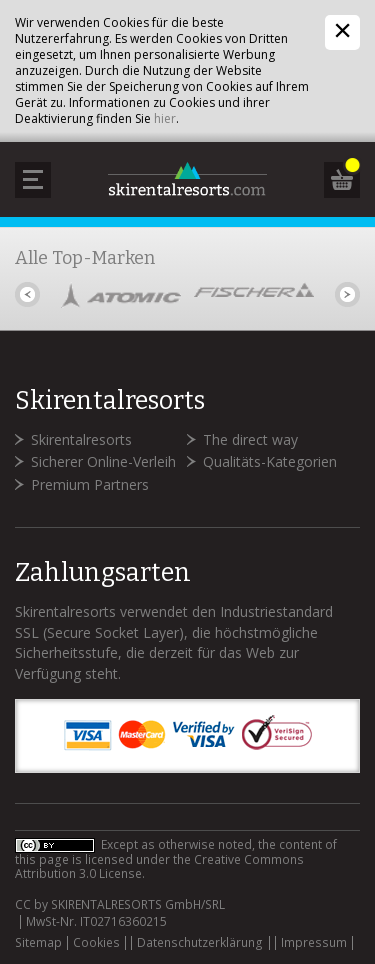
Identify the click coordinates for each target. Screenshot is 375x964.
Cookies (96, 943)
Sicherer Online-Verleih (103, 461)
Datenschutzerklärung (200, 943)
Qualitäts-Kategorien (270, 461)
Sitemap (38, 943)
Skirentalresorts (81, 439)
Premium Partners (90, 484)
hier (165, 118)
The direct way (250, 439)
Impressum (314, 943)
